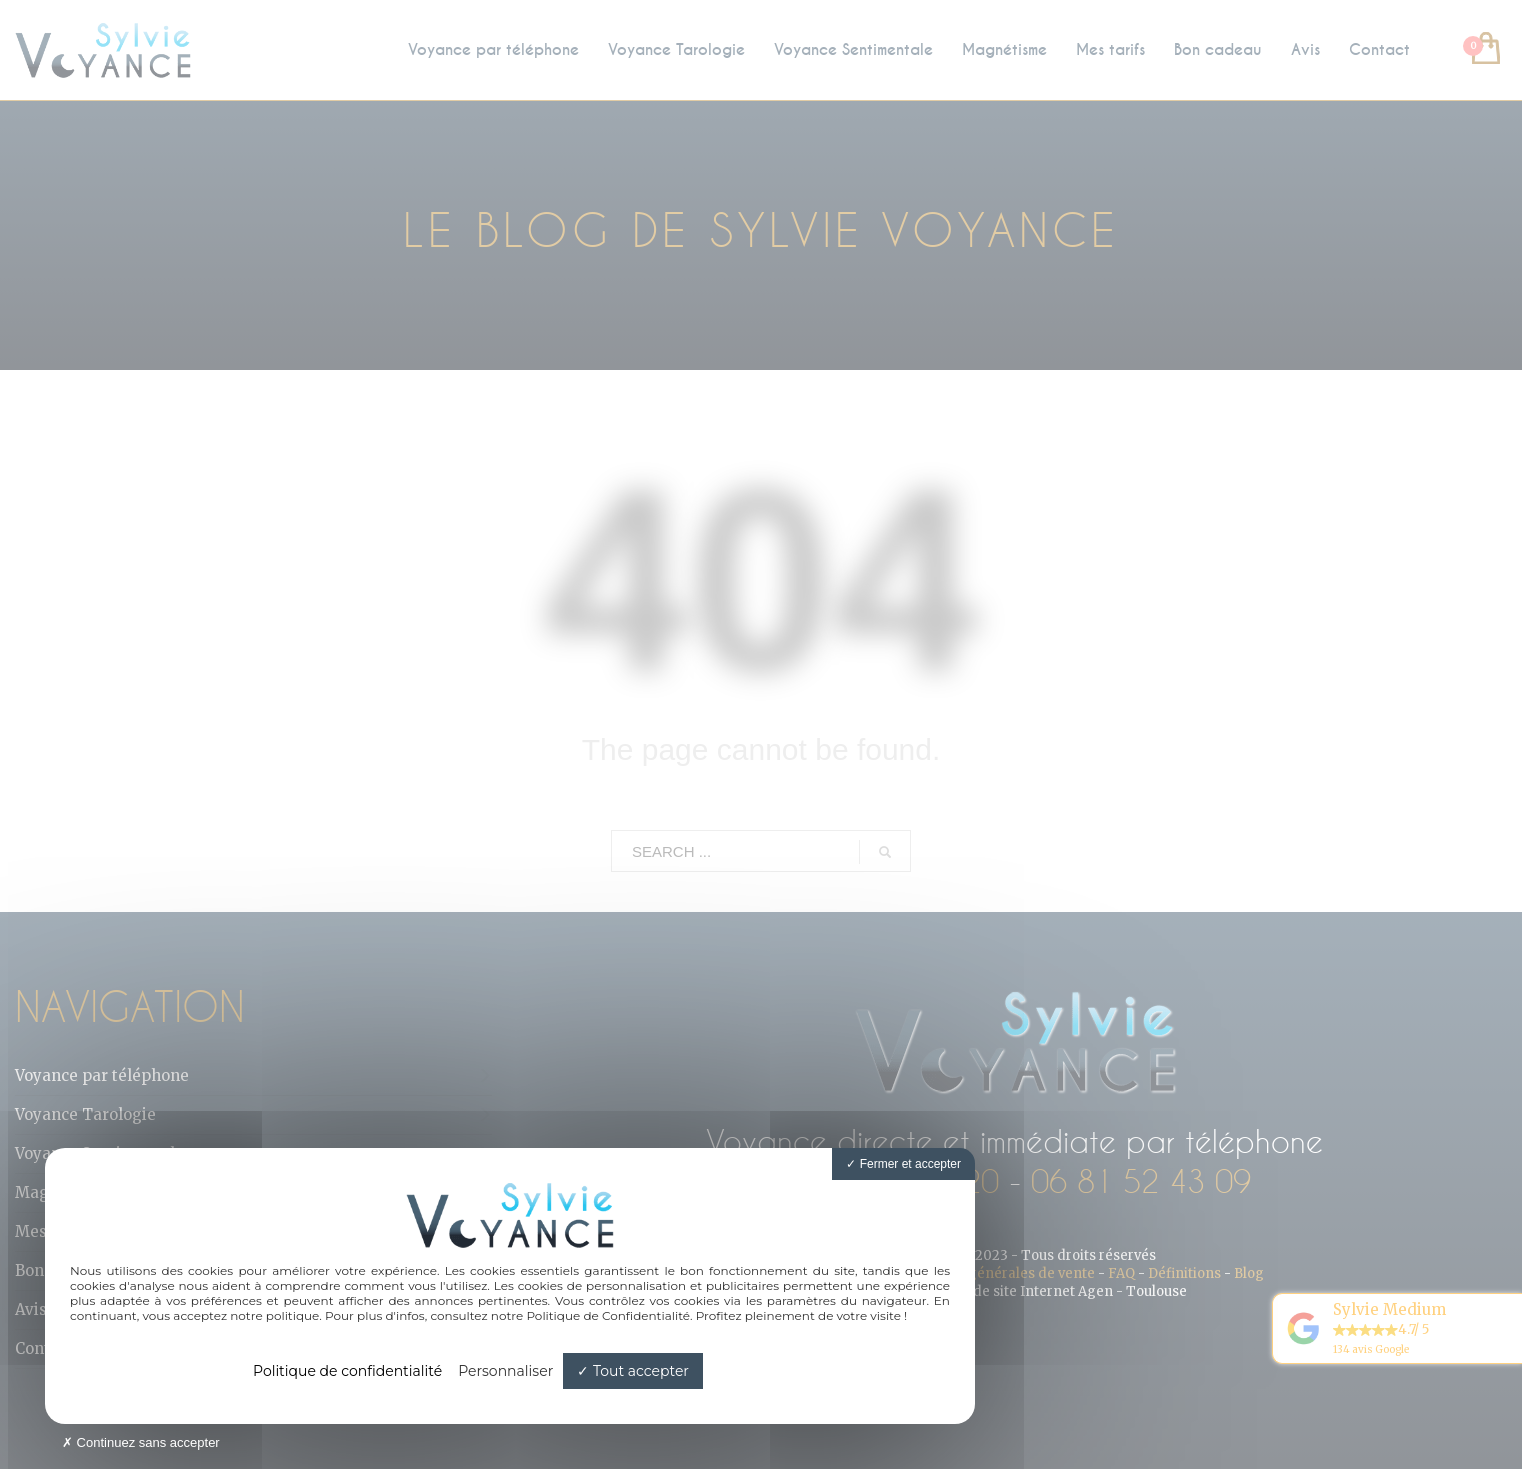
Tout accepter (633, 1371)
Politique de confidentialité (347, 1371)
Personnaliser (505, 1371)
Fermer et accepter (903, 1164)
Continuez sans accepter (141, 1442)
